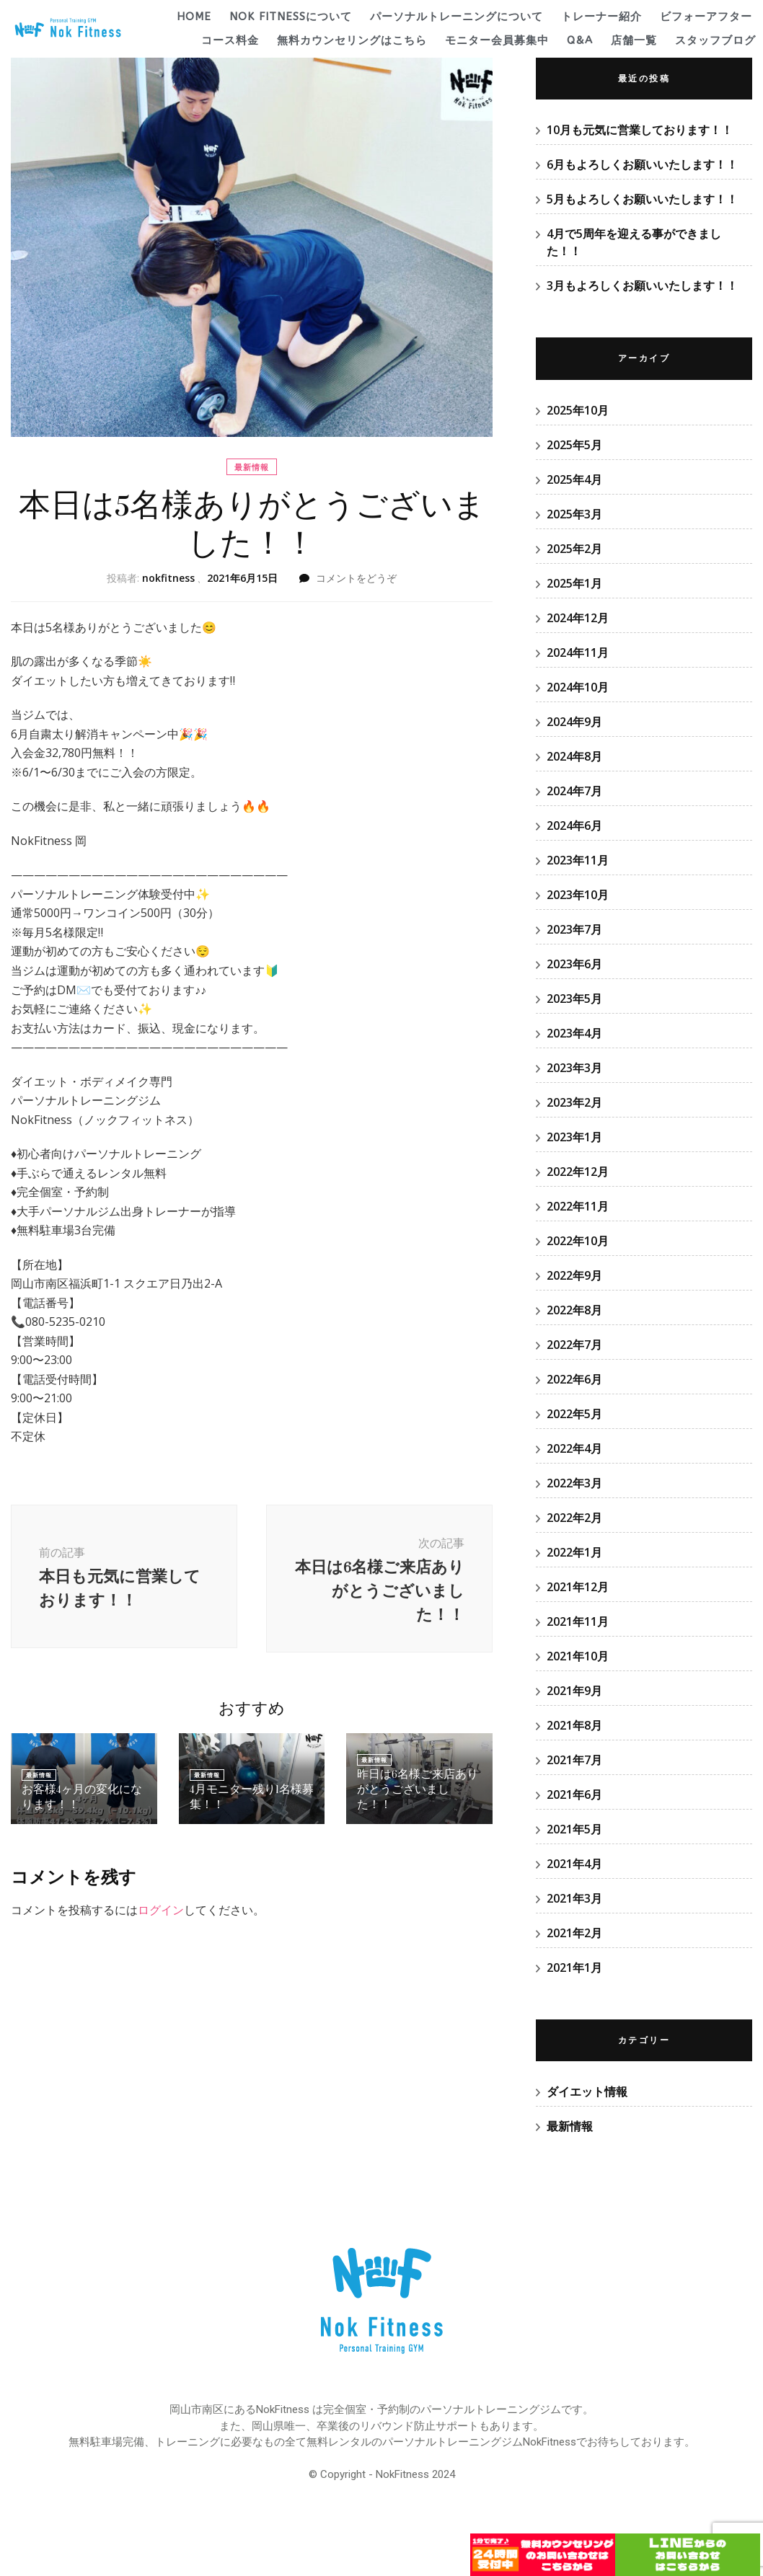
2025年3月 (574, 514)
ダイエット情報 (587, 2091)
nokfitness (168, 578)
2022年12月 (578, 1171)
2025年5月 (574, 445)
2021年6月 (574, 1794)
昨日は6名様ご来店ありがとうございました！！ (416, 1800)
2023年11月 (578, 860)
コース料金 (230, 40)
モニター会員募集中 (497, 40)
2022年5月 (574, 1414)
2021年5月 (574, 1829)
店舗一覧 (634, 40)
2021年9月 (574, 1691)
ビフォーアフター (706, 16)
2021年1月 (574, 1967)
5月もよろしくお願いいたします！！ (642, 199)
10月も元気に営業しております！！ (640, 130)
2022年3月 (574, 1483)
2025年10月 (578, 410)
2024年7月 (574, 791)
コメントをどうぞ (356, 578)
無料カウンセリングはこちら (352, 40)
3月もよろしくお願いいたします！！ (642, 285)
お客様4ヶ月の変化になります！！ (84, 1800)
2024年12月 (578, 618)
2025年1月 (574, 583)
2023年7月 (574, 929)
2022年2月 (574, 1518)
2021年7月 (574, 1760)
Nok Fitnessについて (290, 16)
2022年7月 (574, 1345)
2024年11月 (578, 652)
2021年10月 (578, 1656)
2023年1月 (574, 1137)
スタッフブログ (715, 40)
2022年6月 (574, 1379)
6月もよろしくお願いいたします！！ (642, 164)
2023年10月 (578, 895)
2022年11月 (578, 1206)
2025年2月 (574, 549)
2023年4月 (574, 1033)
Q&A (580, 40)
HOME (194, 16)
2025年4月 (574, 479)
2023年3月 (574, 1068)
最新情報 (251, 466)
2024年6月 (574, 825)
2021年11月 (578, 1621)
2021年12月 (578, 1587)
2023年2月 (574, 1102)
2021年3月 (574, 1898)
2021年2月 (574, 1933)
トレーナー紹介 (601, 16)
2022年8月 (574, 1310)
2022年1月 (574, 1552)
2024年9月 (574, 722)
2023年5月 (574, 998)
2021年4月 (574, 1864)
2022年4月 (574, 1448)
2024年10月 (578, 687)
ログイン (161, 1913)
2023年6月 (574, 964)
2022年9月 (574, 1275)
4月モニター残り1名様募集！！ (248, 1800)
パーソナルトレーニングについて (456, 16)
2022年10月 (578, 1241)
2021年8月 (574, 1725)
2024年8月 (574, 756)
